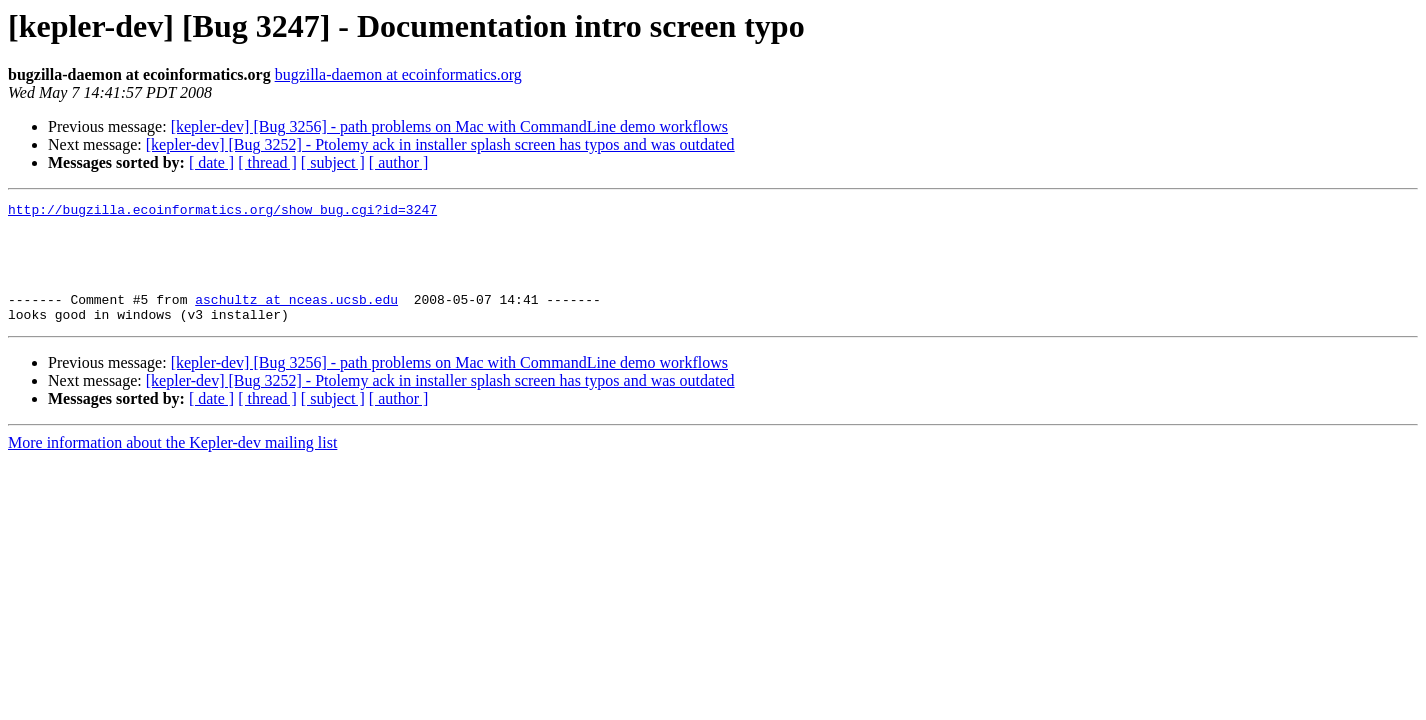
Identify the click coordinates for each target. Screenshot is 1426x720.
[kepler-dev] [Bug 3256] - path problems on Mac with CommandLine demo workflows (449, 126)
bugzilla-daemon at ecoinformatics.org (398, 74)
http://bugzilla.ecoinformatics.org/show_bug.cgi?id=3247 (222, 212)
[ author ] (399, 162)
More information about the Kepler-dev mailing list (172, 466)
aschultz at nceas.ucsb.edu (296, 320)
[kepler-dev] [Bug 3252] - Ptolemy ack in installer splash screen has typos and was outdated (440, 144)
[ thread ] (267, 162)
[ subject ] (333, 162)
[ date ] (211, 162)
